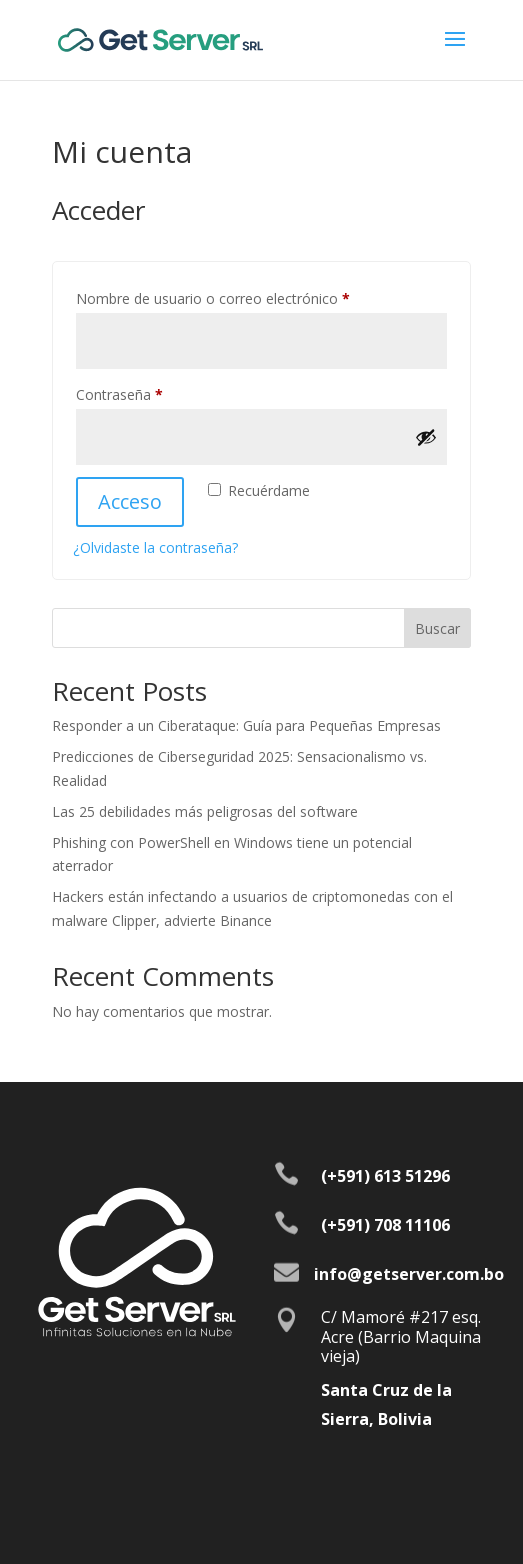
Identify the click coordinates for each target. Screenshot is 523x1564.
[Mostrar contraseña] (426, 437)
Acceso (130, 501)
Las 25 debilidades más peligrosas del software (205, 811)
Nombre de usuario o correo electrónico (248, 296)
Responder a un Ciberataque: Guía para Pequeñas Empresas (246, 725)
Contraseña (155, 392)
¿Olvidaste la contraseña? (155, 547)
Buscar (437, 628)
